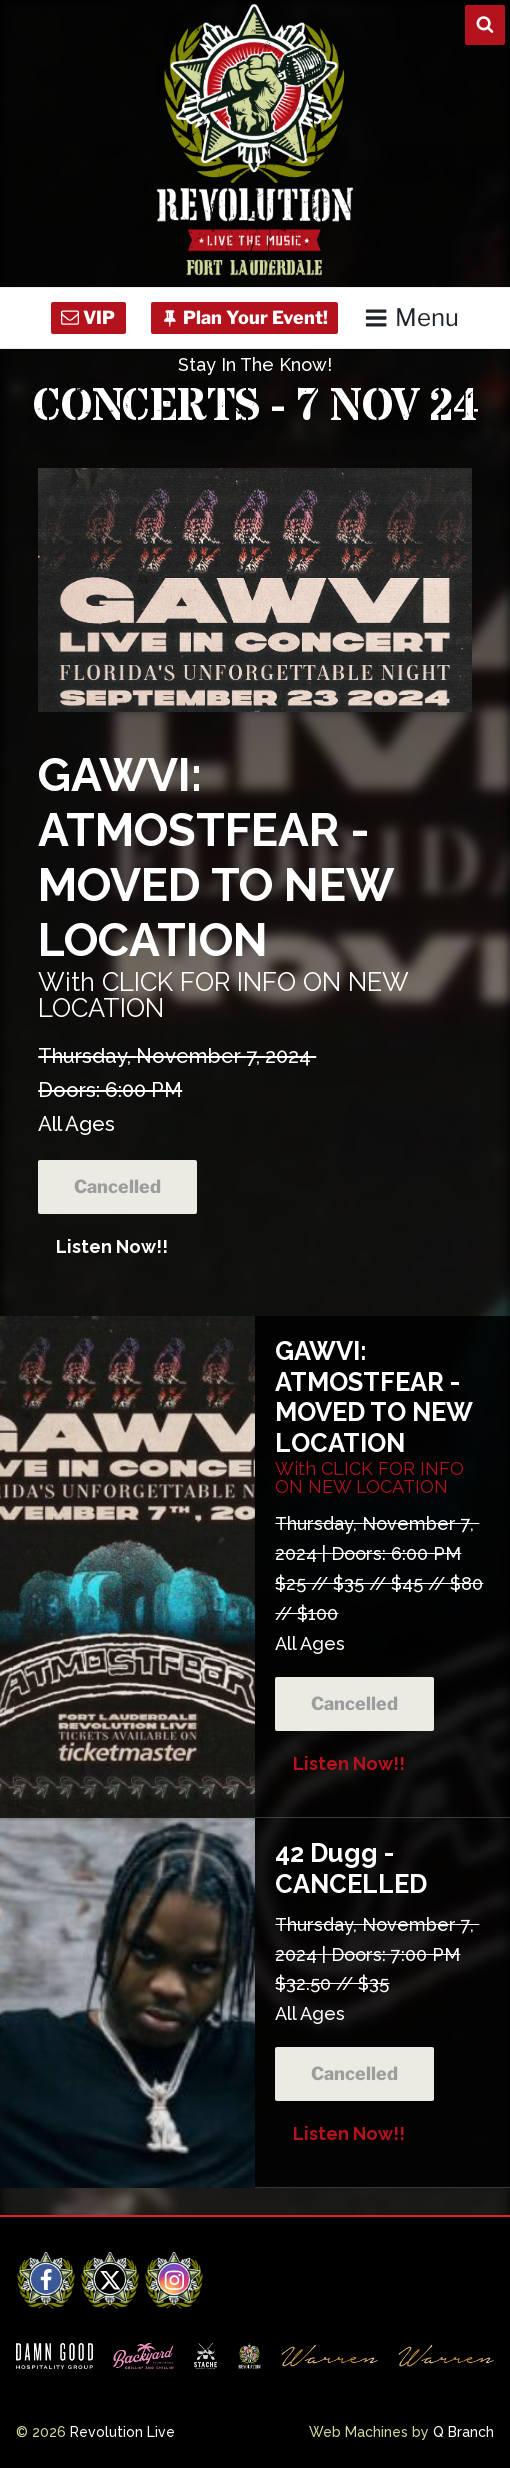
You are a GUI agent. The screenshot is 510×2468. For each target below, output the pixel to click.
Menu (411, 317)
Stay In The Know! (255, 364)
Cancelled (117, 1186)
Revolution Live (122, 2432)
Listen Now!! (112, 1246)
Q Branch (463, 2432)
